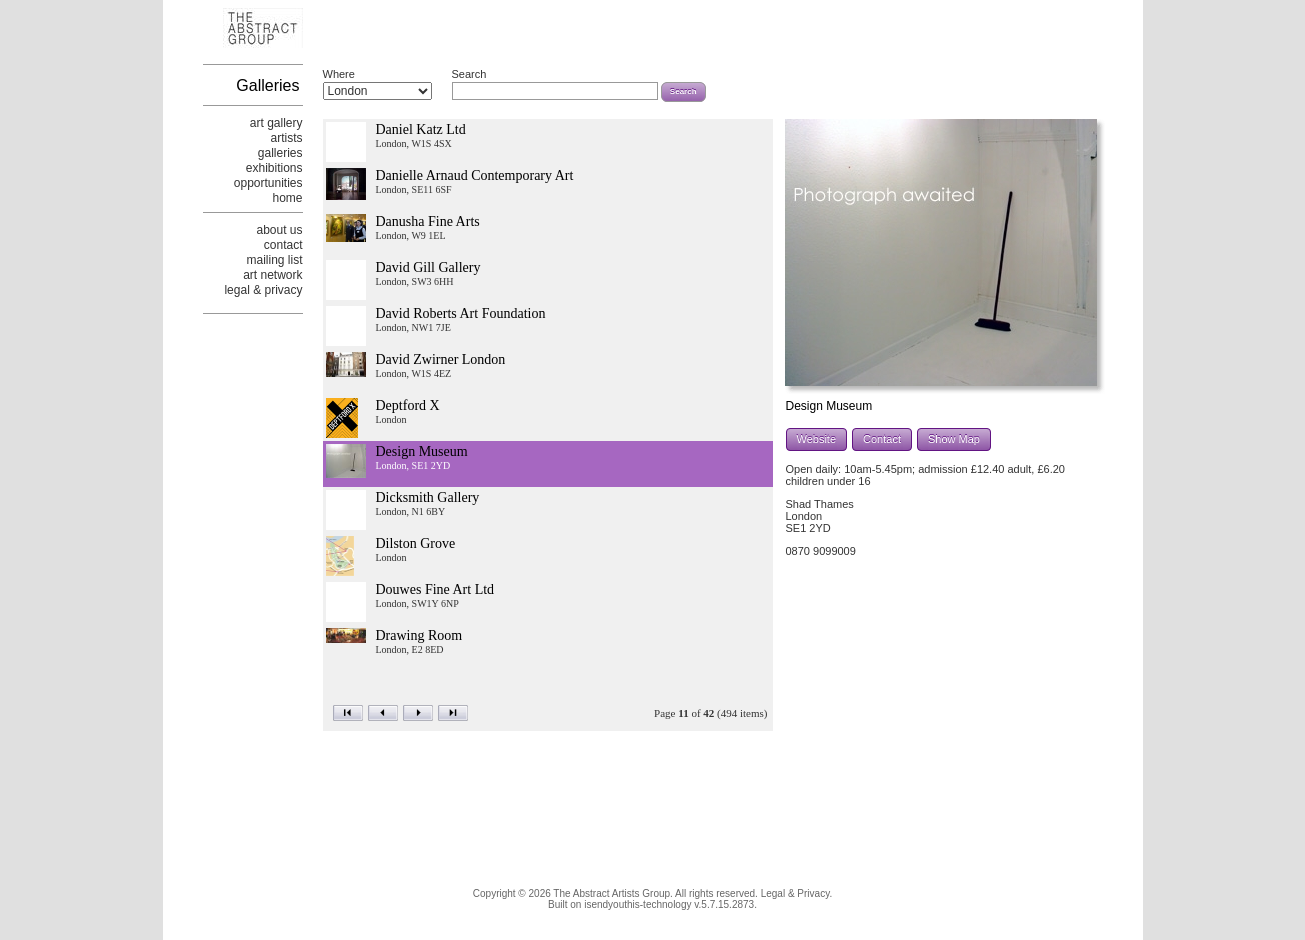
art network (272, 275)
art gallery (276, 123)
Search (469, 74)
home (287, 198)
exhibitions (274, 168)
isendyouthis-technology (637, 904)
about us (279, 230)
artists (286, 138)
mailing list (274, 260)
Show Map (954, 439)
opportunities (268, 183)
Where (339, 74)
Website (817, 439)
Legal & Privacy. (797, 893)
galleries (280, 153)
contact (283, 245)
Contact (882, 439)
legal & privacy (263, 290)
